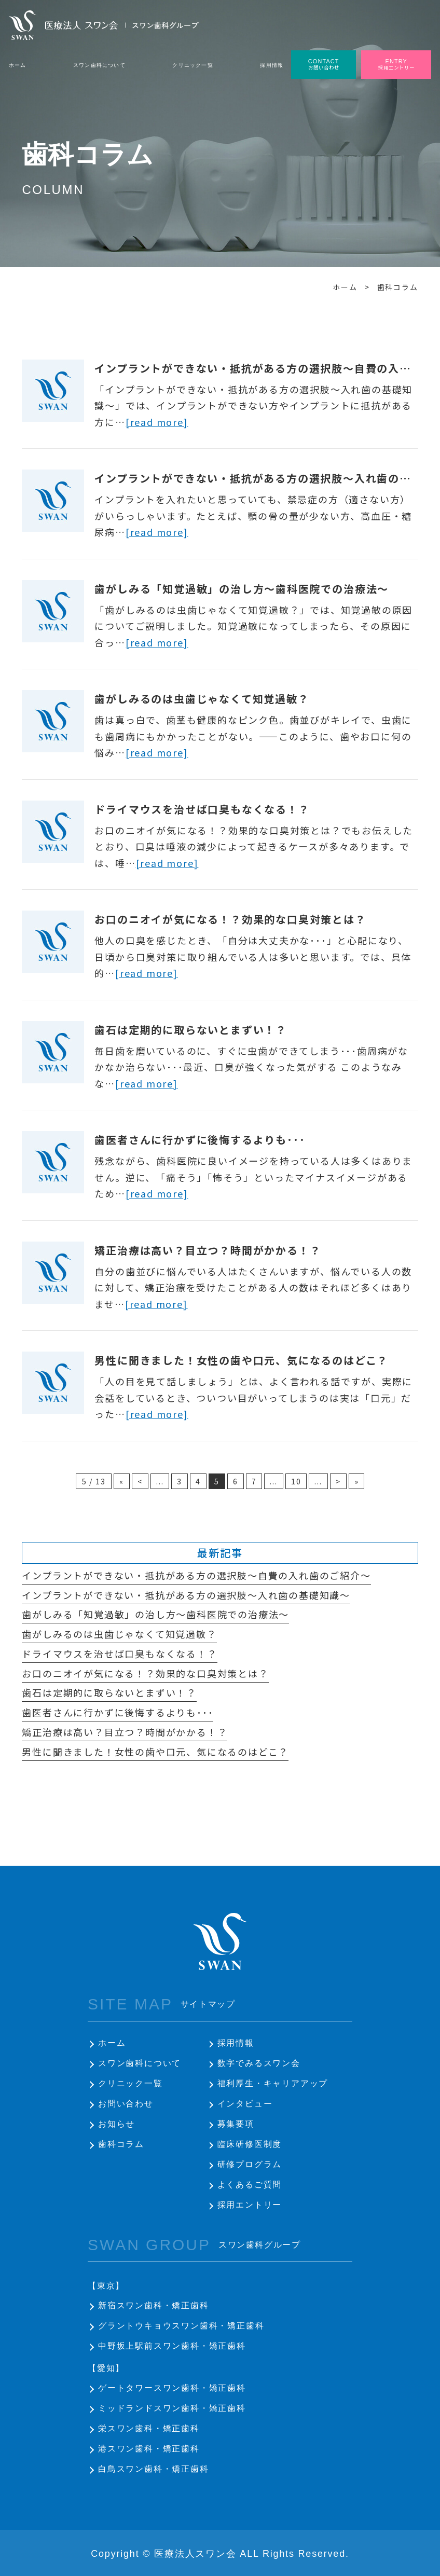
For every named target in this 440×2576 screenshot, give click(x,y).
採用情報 (235, 2042)
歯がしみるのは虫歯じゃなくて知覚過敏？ (201, 698)
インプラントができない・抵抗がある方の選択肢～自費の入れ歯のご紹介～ (196, 1575)
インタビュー (245, 2103)
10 (296, 1481)
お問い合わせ (126, 2103)
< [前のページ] (140, 1481)
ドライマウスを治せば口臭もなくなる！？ (201, 809)
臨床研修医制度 (249, 2144)
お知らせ (116, 2123)
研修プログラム (249, 2164)
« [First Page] (121, 1481)
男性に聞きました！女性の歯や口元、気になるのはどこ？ (241, 1360)
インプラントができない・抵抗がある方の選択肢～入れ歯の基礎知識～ (186, 1595)
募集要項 (235, 2123)
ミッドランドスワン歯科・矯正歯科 (172, 2408)
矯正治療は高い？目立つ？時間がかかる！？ (207, 1250)
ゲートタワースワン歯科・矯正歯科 (172, 2388)
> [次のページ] (338, 1481)
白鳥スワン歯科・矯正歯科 (153, 2468)
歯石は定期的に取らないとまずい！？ (190, 1029)
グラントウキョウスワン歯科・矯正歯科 (181, 2325)
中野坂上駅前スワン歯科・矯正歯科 (172, 2345)
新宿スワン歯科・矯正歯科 (153, 2305)
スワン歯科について (139, 2063)
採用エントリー (249, 2204)
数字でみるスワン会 (258, 2063)
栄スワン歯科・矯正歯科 (149, 2428)
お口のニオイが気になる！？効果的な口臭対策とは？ (230, 919)
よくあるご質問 (249, 2184)
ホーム (112, 2042)
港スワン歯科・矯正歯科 (149, 2448)
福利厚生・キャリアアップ (272, 2083)
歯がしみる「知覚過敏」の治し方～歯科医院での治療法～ (241, 588)
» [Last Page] (356, 1481)
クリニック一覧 (130, 2083)
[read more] (157, 422)
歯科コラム (121, 2144)
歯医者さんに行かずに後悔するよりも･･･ (199, 1139)
